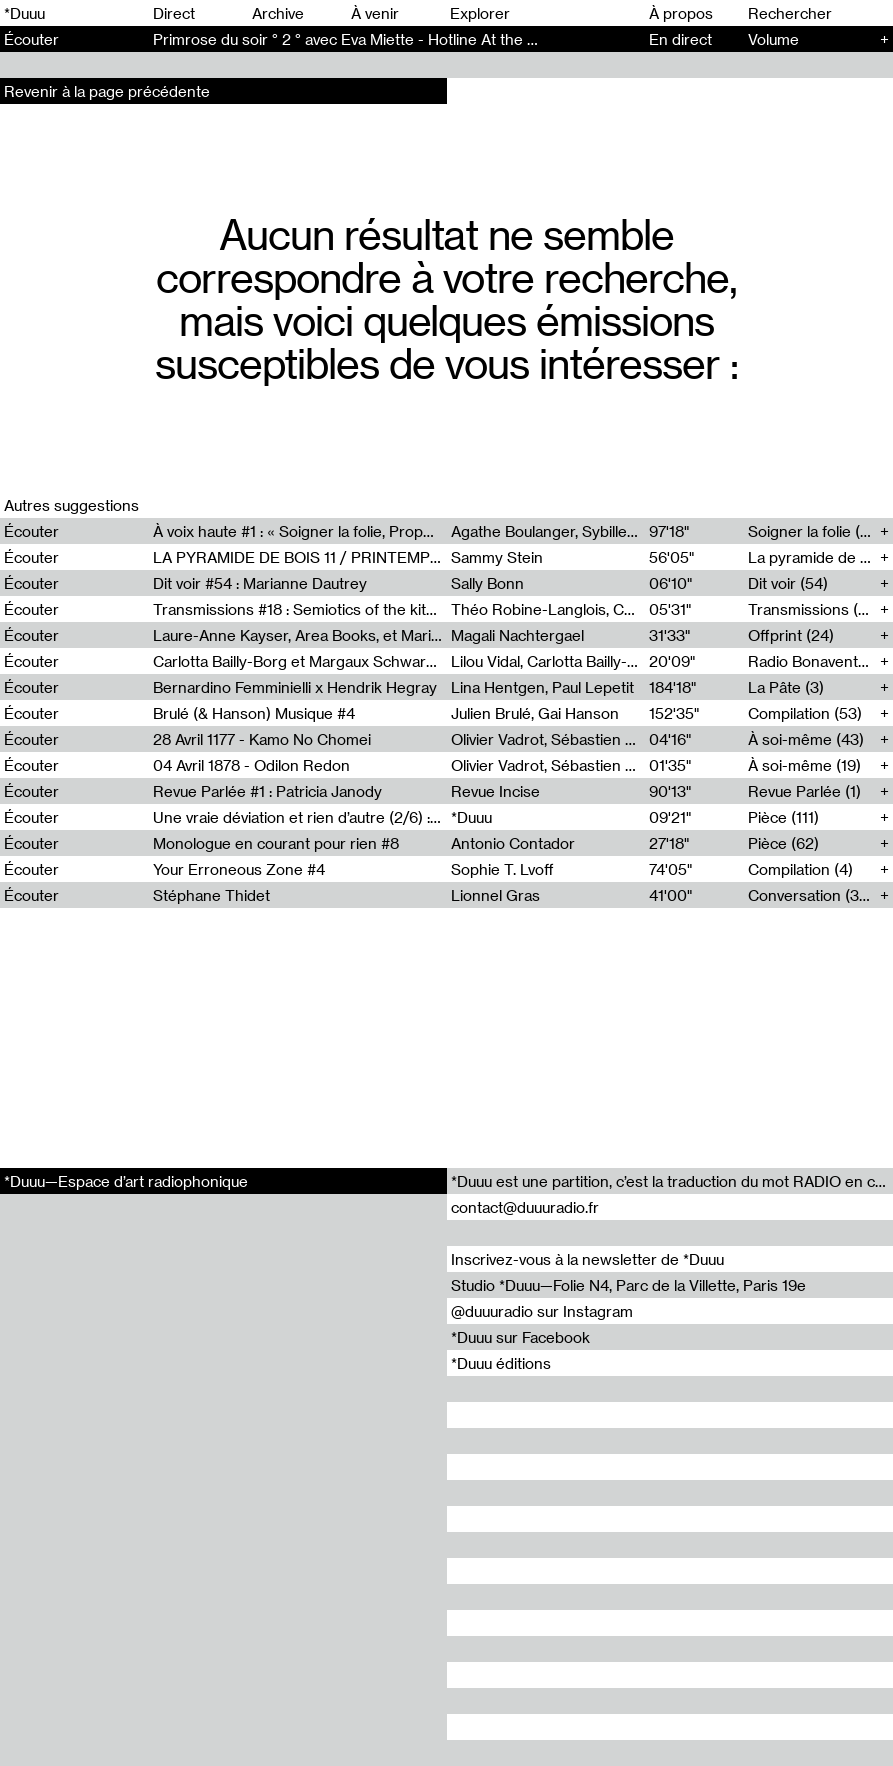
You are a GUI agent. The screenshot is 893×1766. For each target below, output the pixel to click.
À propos (681, 13)
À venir (375, 13)
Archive (278, 13)
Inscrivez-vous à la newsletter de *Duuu (587, 1259)
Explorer (480, 13)
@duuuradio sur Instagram (542, 1311)
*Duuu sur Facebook (520, 1337)
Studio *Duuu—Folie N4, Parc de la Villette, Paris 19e (628, 1285)
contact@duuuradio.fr (525, 1207)
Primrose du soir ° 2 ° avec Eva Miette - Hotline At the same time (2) (387, 39)
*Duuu (24, 13)
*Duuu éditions (501, 1363)
